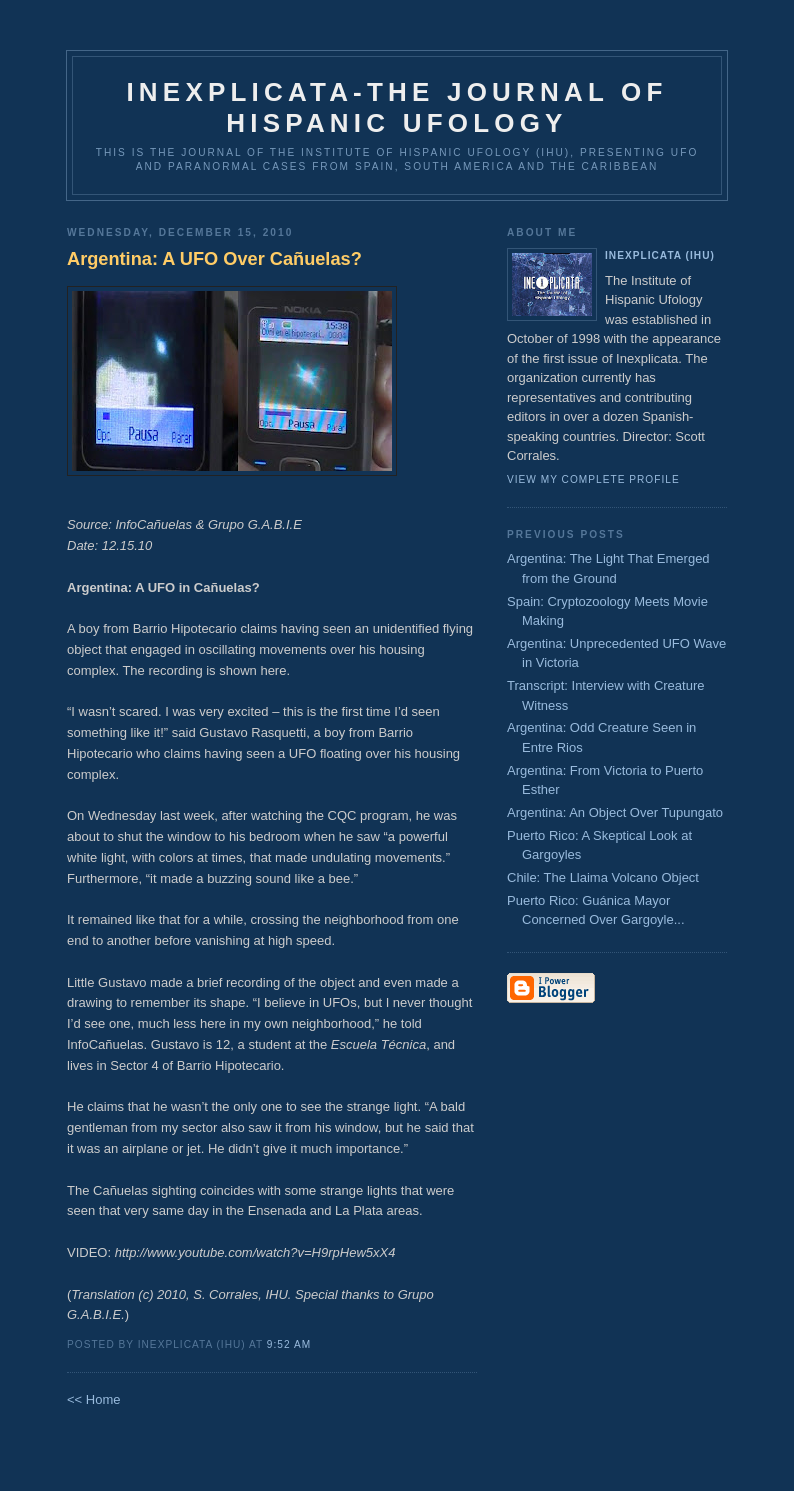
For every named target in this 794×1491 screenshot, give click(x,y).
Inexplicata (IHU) (660, 255)
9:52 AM (289, 1344)
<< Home (93, 1399)
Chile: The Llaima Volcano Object (603, 877)
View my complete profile (593, 479)
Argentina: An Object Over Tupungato (615, 812)
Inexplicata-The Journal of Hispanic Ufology (396, 107)
